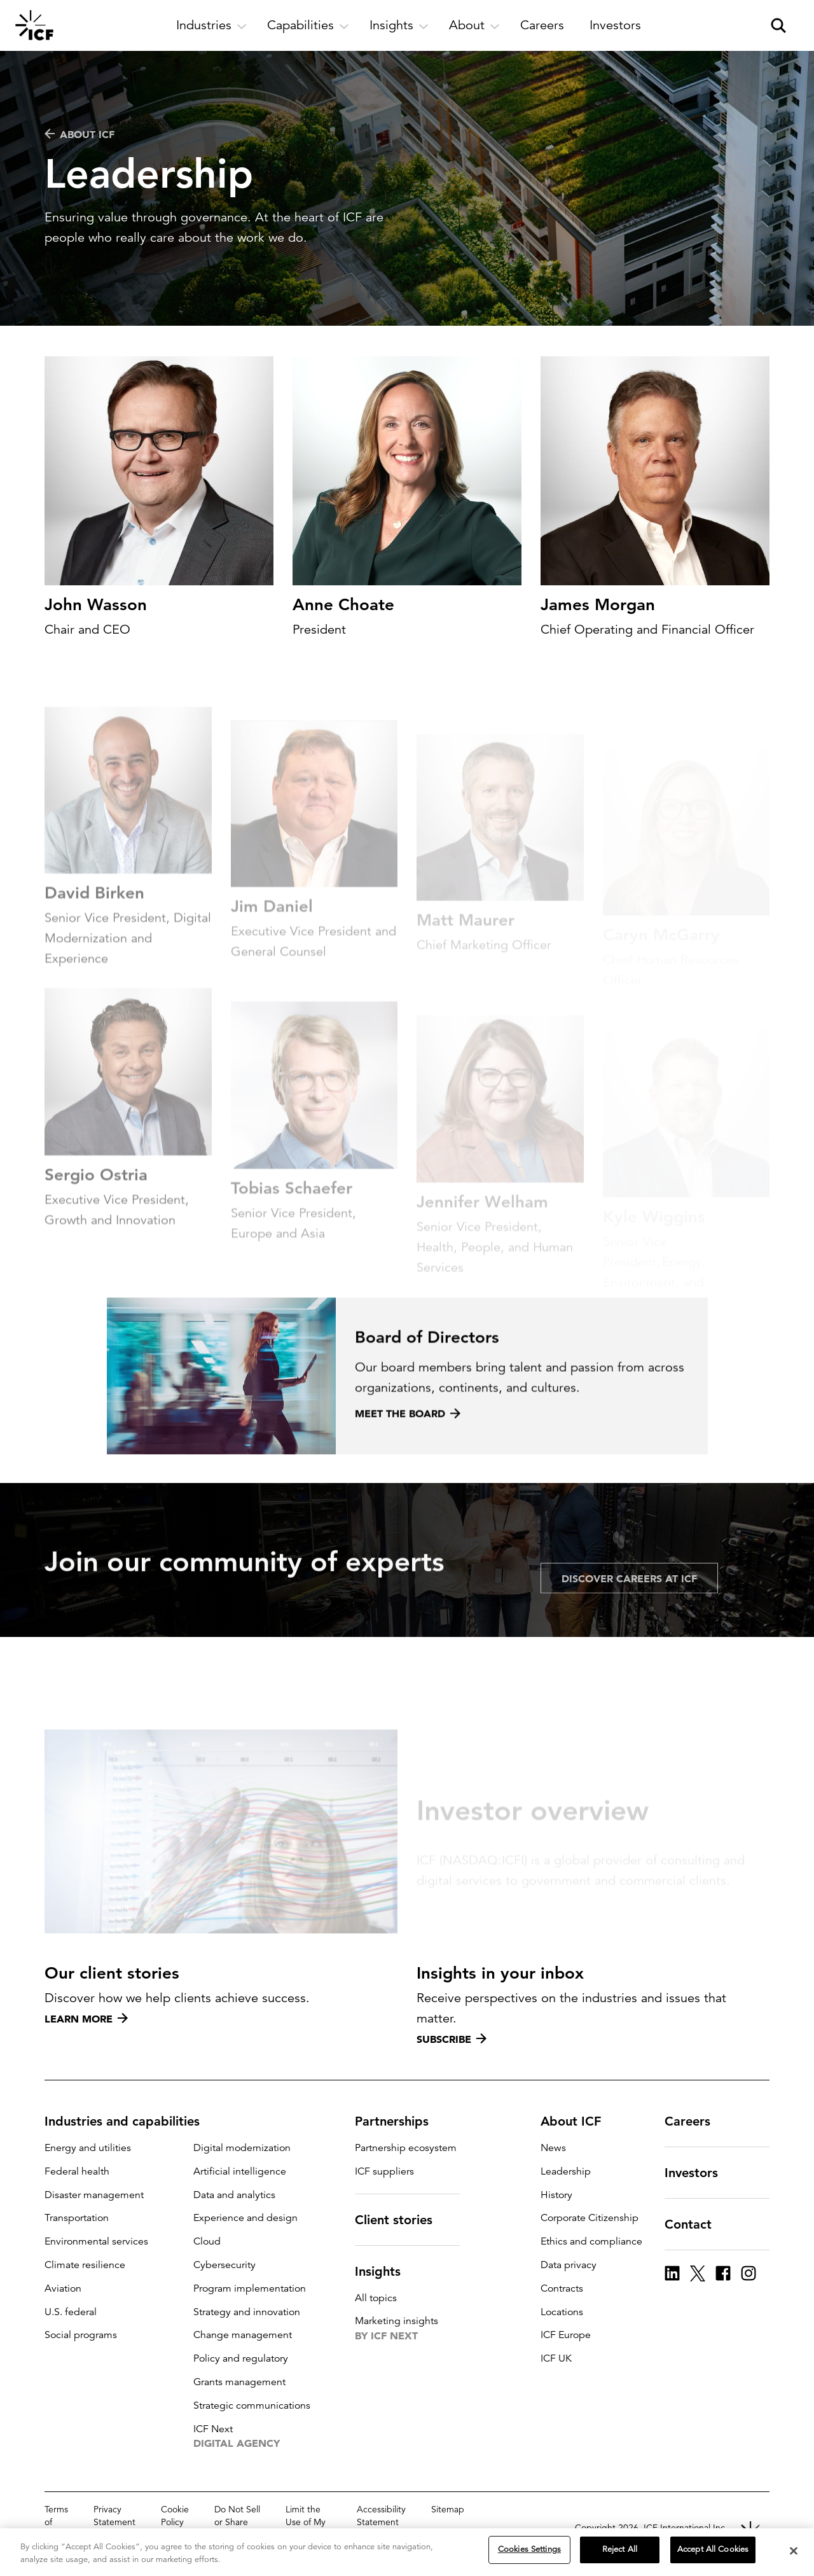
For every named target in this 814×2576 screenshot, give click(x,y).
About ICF (79, 134)
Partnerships (399, 2121)
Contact (696, 2224)
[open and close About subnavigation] (474, 25)
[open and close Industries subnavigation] (211, 25)
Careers (695, 2121)
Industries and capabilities (130, 2121)
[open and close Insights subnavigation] (399, 25)
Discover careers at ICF (629, 1621)
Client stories (401, 2220)
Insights (385, 2271)
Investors (699, 2172)
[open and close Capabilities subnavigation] (308, 25)
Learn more (86, 2018)
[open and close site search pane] (778, 25)
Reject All (619, 2549)
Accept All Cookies (712, 2549)
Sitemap (447, 2509)
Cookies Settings (529, 2549)
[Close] (794, 2551)
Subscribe (451, 2039)
